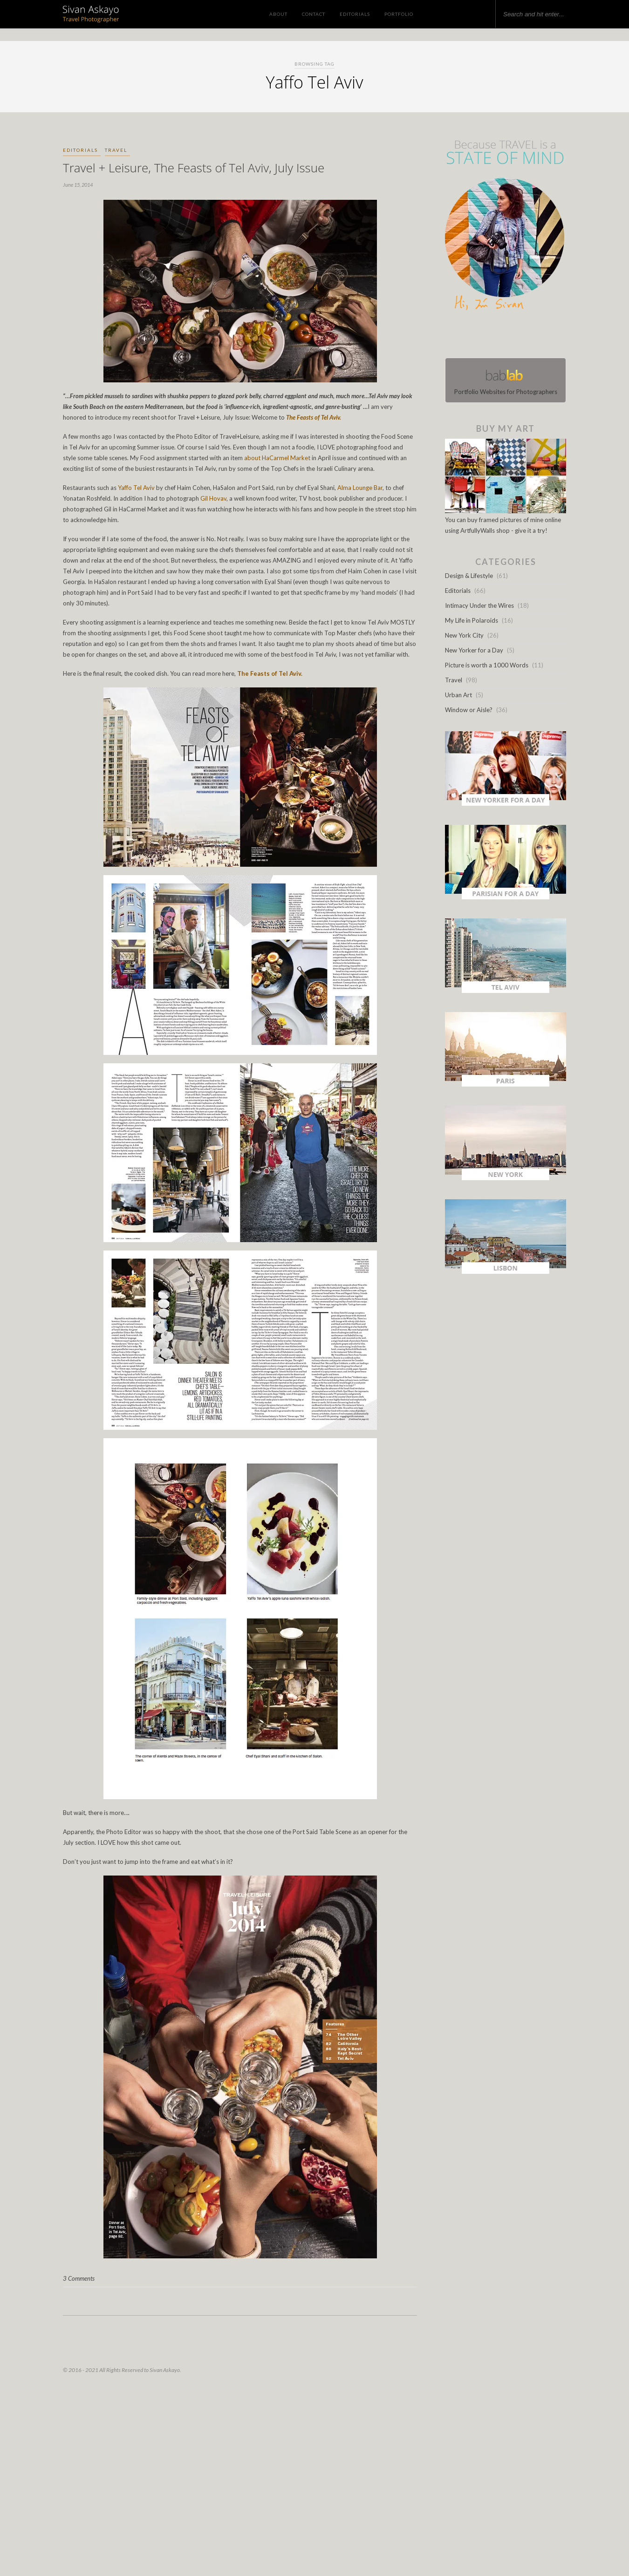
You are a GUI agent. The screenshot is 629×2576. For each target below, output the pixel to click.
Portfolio (398, 14)
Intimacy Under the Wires (479, 605)
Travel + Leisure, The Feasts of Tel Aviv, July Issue (193, 167)
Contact (313, 14)
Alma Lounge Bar (360, 487)
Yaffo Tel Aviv (136, 487)
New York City (464, 635)
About (278, 14)
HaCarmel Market (286, 458)
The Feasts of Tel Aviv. (313, 417)
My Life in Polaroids (471, 620)
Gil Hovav (213, 498)
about (252, 458)
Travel (116, 150)
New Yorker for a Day (474, 650)
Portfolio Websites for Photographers (505, 380)
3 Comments (79, 2278)
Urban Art (458, 695)
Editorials (355, 14)
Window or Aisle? (468, 710)
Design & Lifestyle (469, 575)
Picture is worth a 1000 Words (486, 665)
